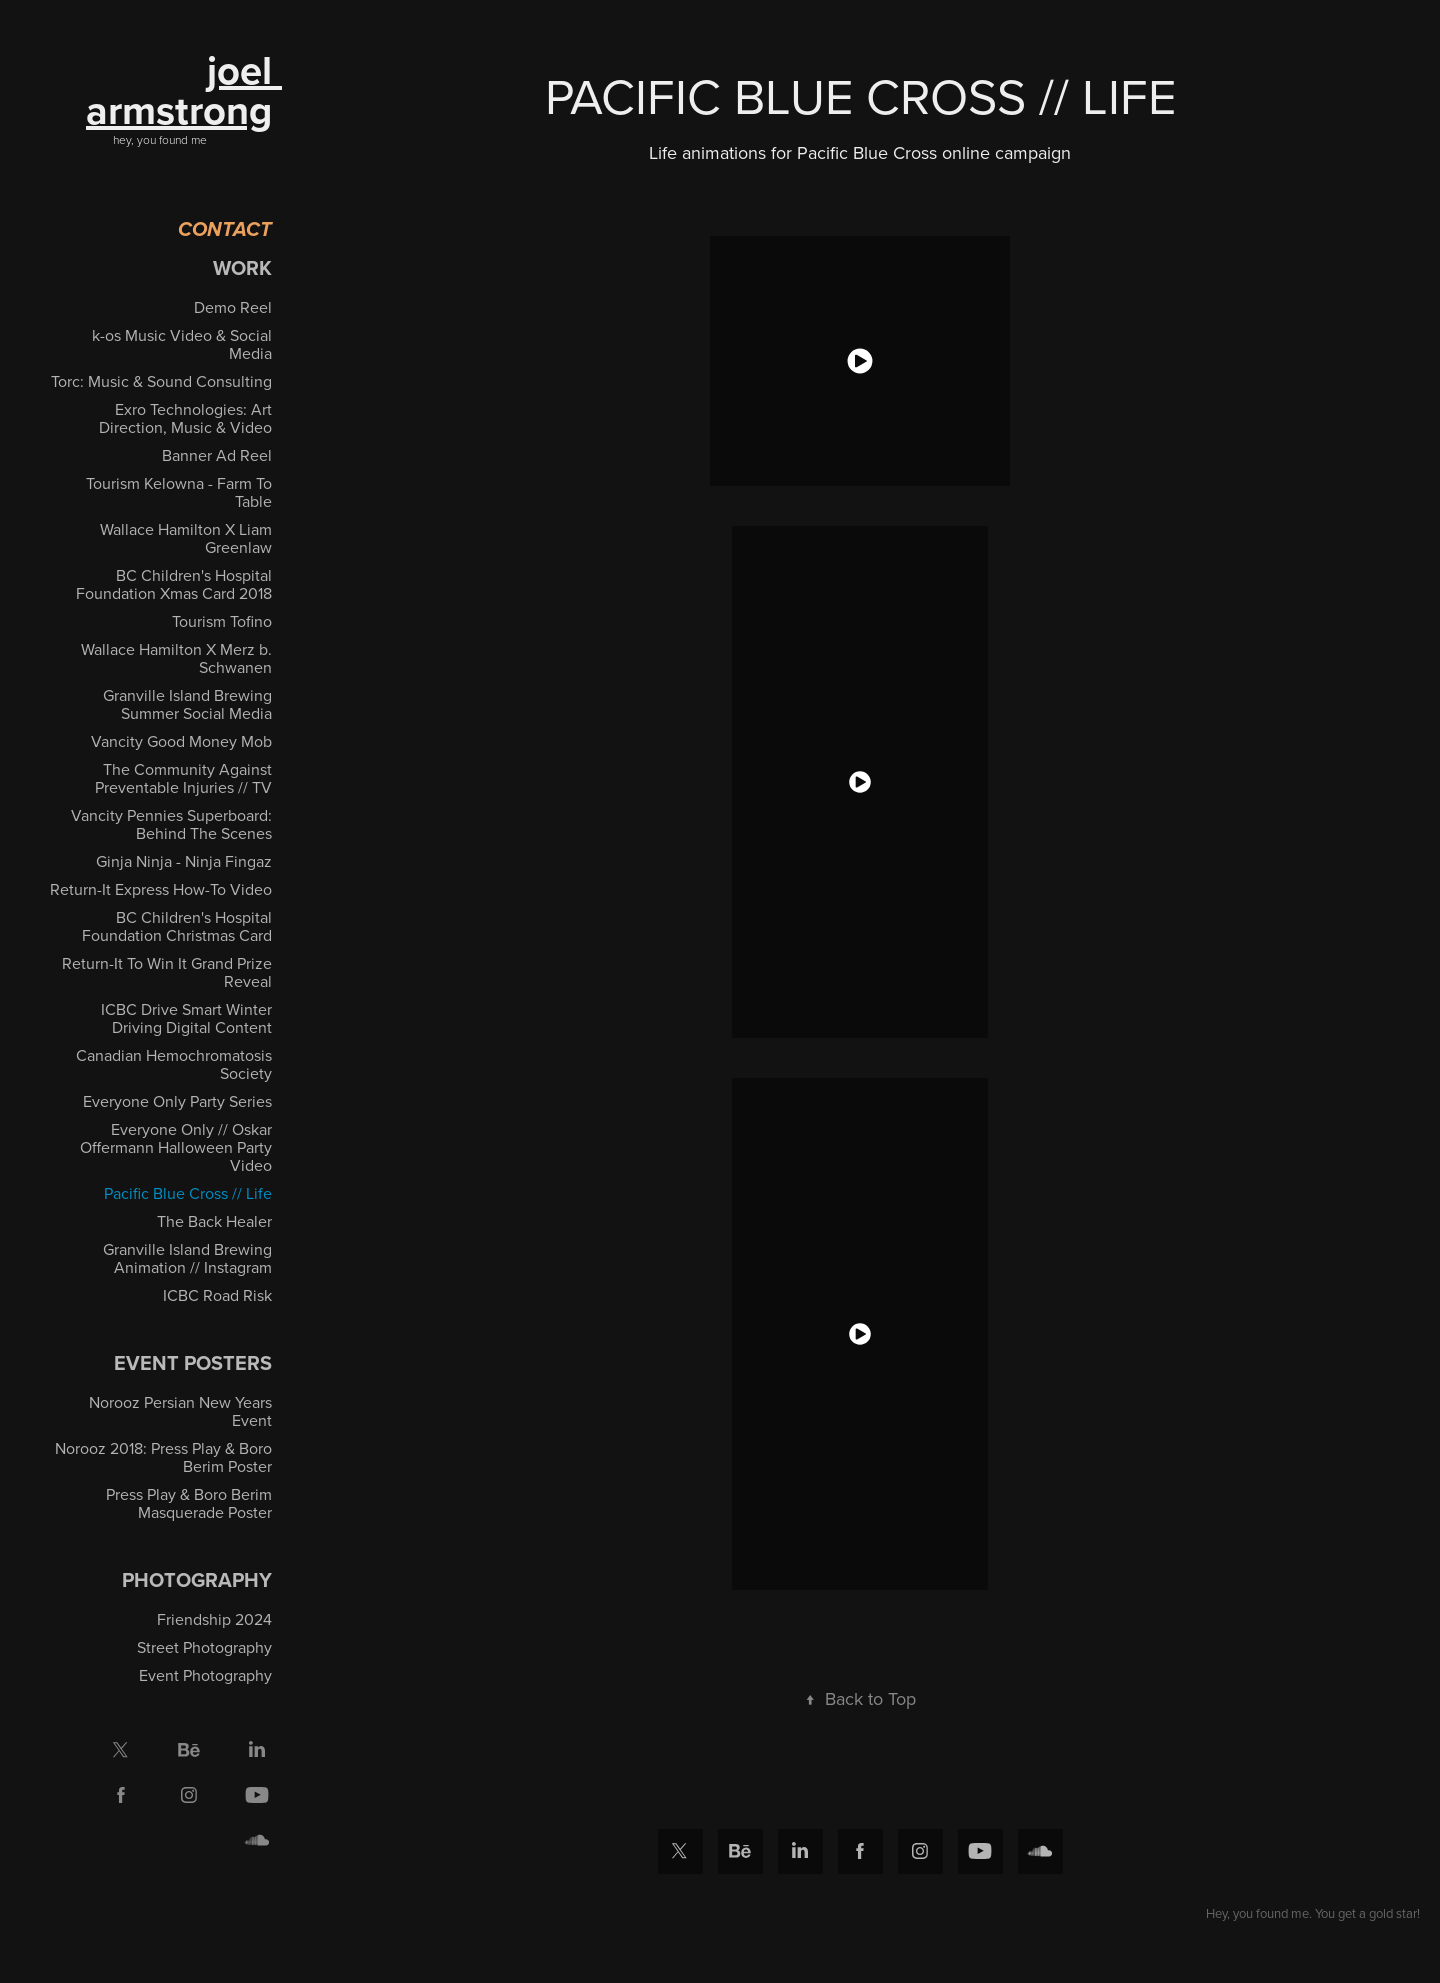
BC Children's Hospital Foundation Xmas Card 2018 (174, 584)
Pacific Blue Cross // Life (188, 1193)
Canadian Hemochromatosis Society (174, 1064)
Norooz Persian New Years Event (180, 1411)
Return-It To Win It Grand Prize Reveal (167, 972)
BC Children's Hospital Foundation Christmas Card (177, 926)
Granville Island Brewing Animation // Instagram (187, 1258)
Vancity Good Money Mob (181, 741)
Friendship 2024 (214, 1619)
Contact (225, 230)
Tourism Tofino (222, 621)
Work (242, 267)
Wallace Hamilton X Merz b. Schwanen (176, 658)
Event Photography (205, 1675)
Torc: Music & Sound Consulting (161, 381)
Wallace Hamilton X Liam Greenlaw (186, 538)
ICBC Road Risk (217, 1295)
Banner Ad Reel (217, 455)
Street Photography (204, 1647)
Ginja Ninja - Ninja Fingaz (184, 861)
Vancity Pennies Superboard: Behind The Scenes (171, 824)
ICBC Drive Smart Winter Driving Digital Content (186, 1018)
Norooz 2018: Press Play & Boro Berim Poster (163, 1457)
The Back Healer (214, 1221)
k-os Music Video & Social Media (182, 344)
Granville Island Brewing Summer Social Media (187, 704)
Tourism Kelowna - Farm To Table (179, 492)
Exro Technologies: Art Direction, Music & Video (185, 418)
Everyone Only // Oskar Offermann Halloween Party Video (176, 1147)
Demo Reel (233, 307)
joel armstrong (184, 90)
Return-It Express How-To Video (161, 889)
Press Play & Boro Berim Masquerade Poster (189, 1503)
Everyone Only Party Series (177, 1101)
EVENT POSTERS (193, 1362)
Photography (197, 1579)
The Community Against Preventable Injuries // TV (183, 778)
